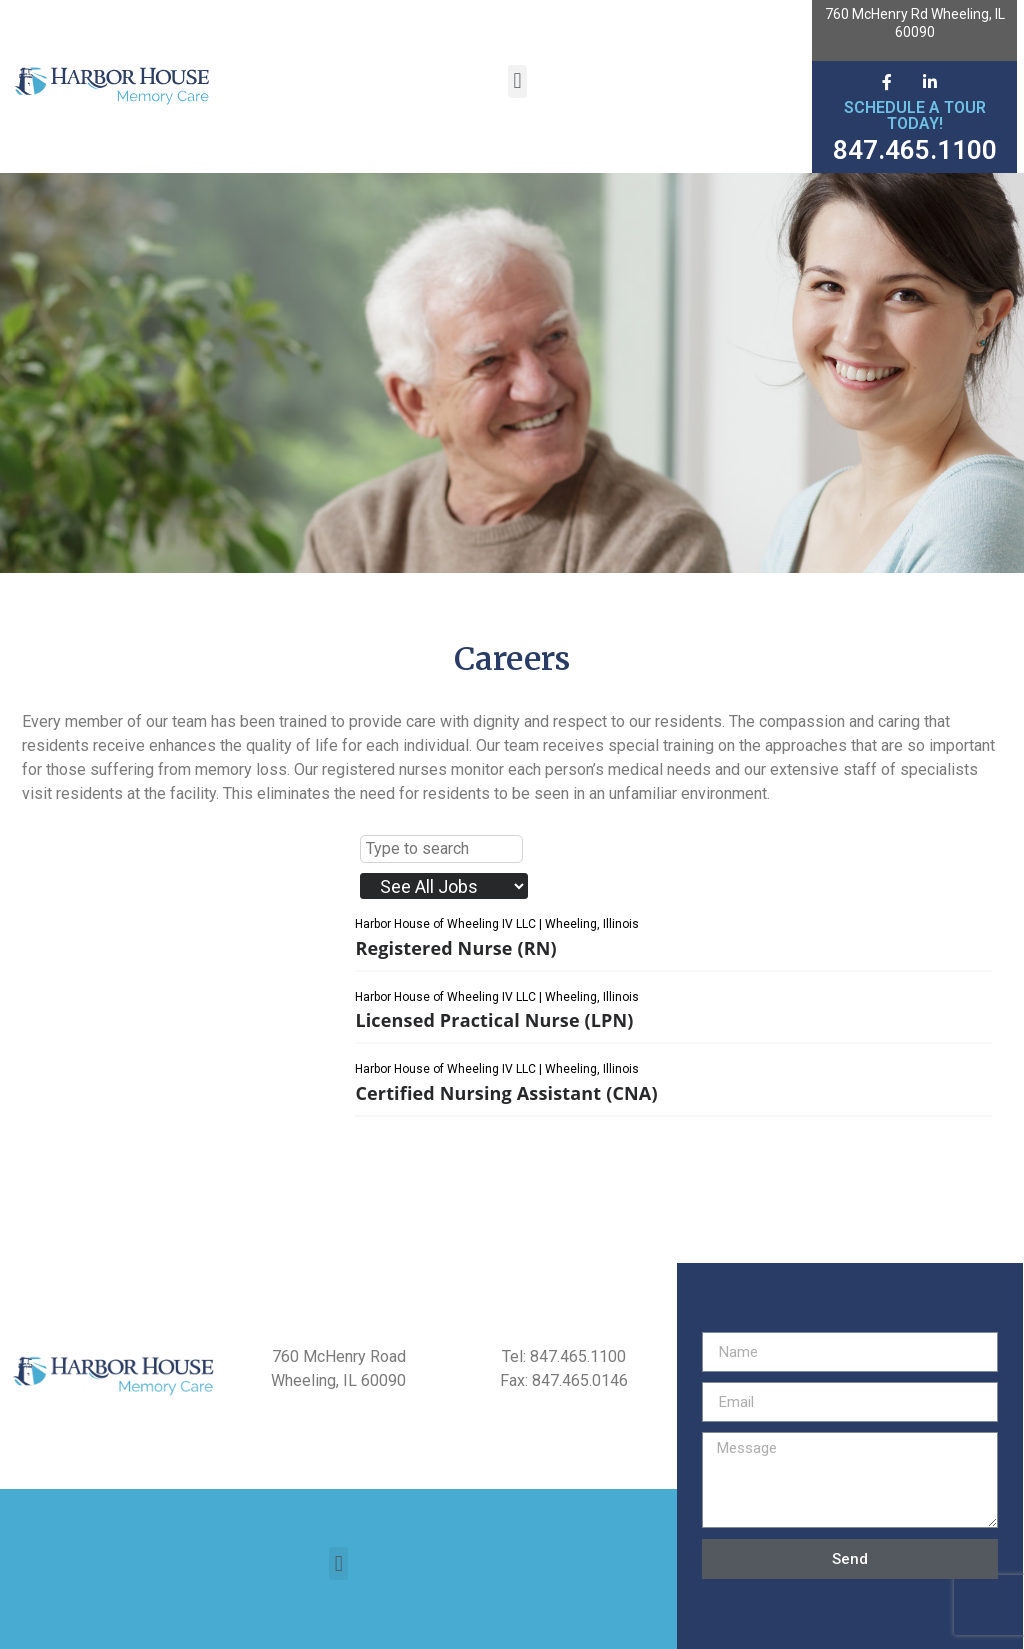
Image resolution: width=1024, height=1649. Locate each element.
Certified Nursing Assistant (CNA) (506, 1093)
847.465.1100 (915, 150)
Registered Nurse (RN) (455, 948)
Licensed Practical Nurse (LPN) (494, 1020)
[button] (517, 81)
